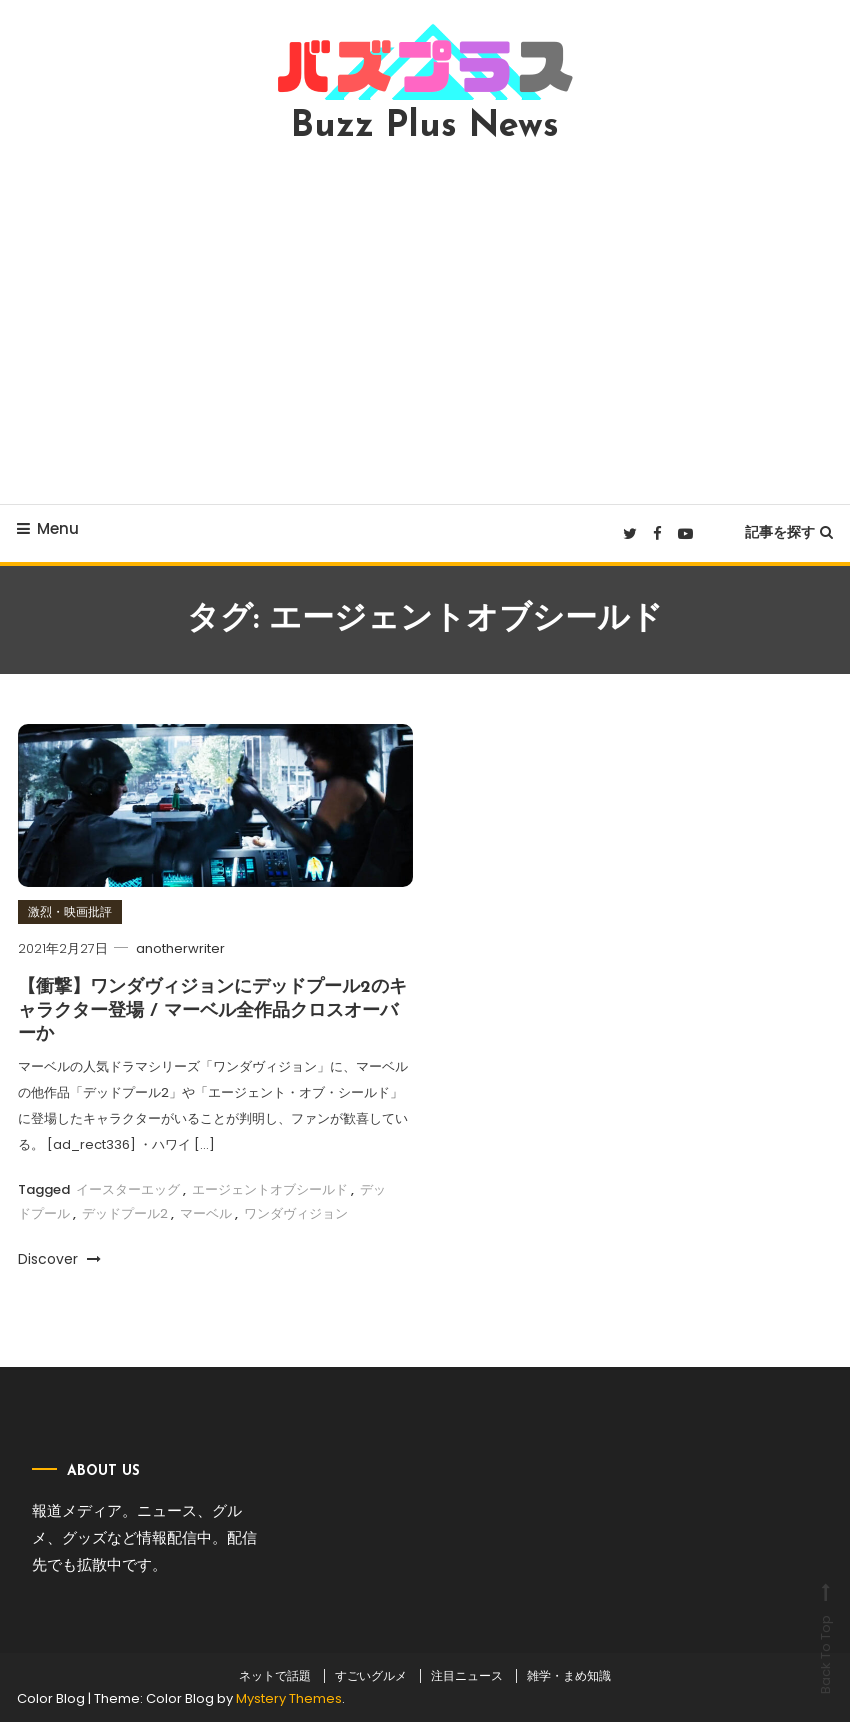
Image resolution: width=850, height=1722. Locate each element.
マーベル (206, 1213)
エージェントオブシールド (270, 1189)
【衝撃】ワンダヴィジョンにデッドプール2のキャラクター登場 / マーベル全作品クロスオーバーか (212, 1011)
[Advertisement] (425, 324)
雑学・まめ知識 (569, 1676)
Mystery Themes (289, 1698)
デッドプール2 (125, 1213)
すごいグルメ (371, 1676)
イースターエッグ (128, 1189)
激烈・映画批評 (70, 911)
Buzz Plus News (425, 127)
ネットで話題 (275, 1676)
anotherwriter (180, 948)
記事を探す (789, 532)
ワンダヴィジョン (296, 1213)
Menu (48, 528)
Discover (59, 1259)
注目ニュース (467, 1676)
